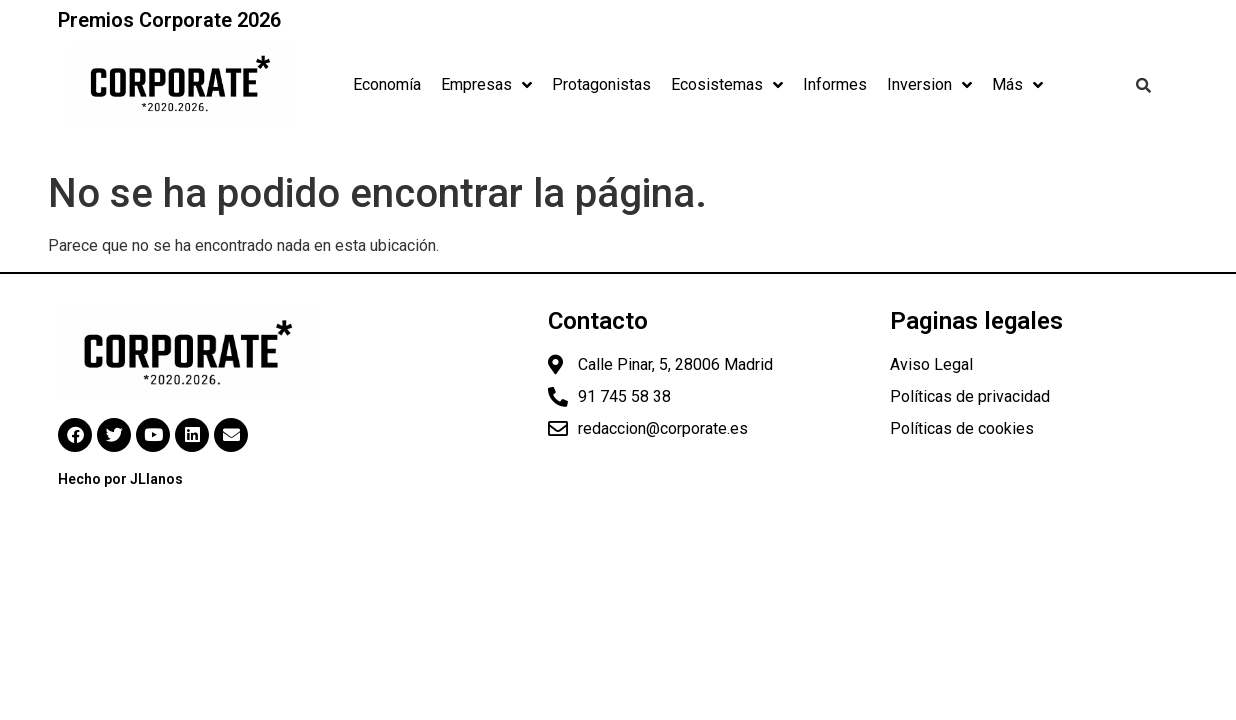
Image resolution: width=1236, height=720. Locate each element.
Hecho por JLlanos (120, 479)
